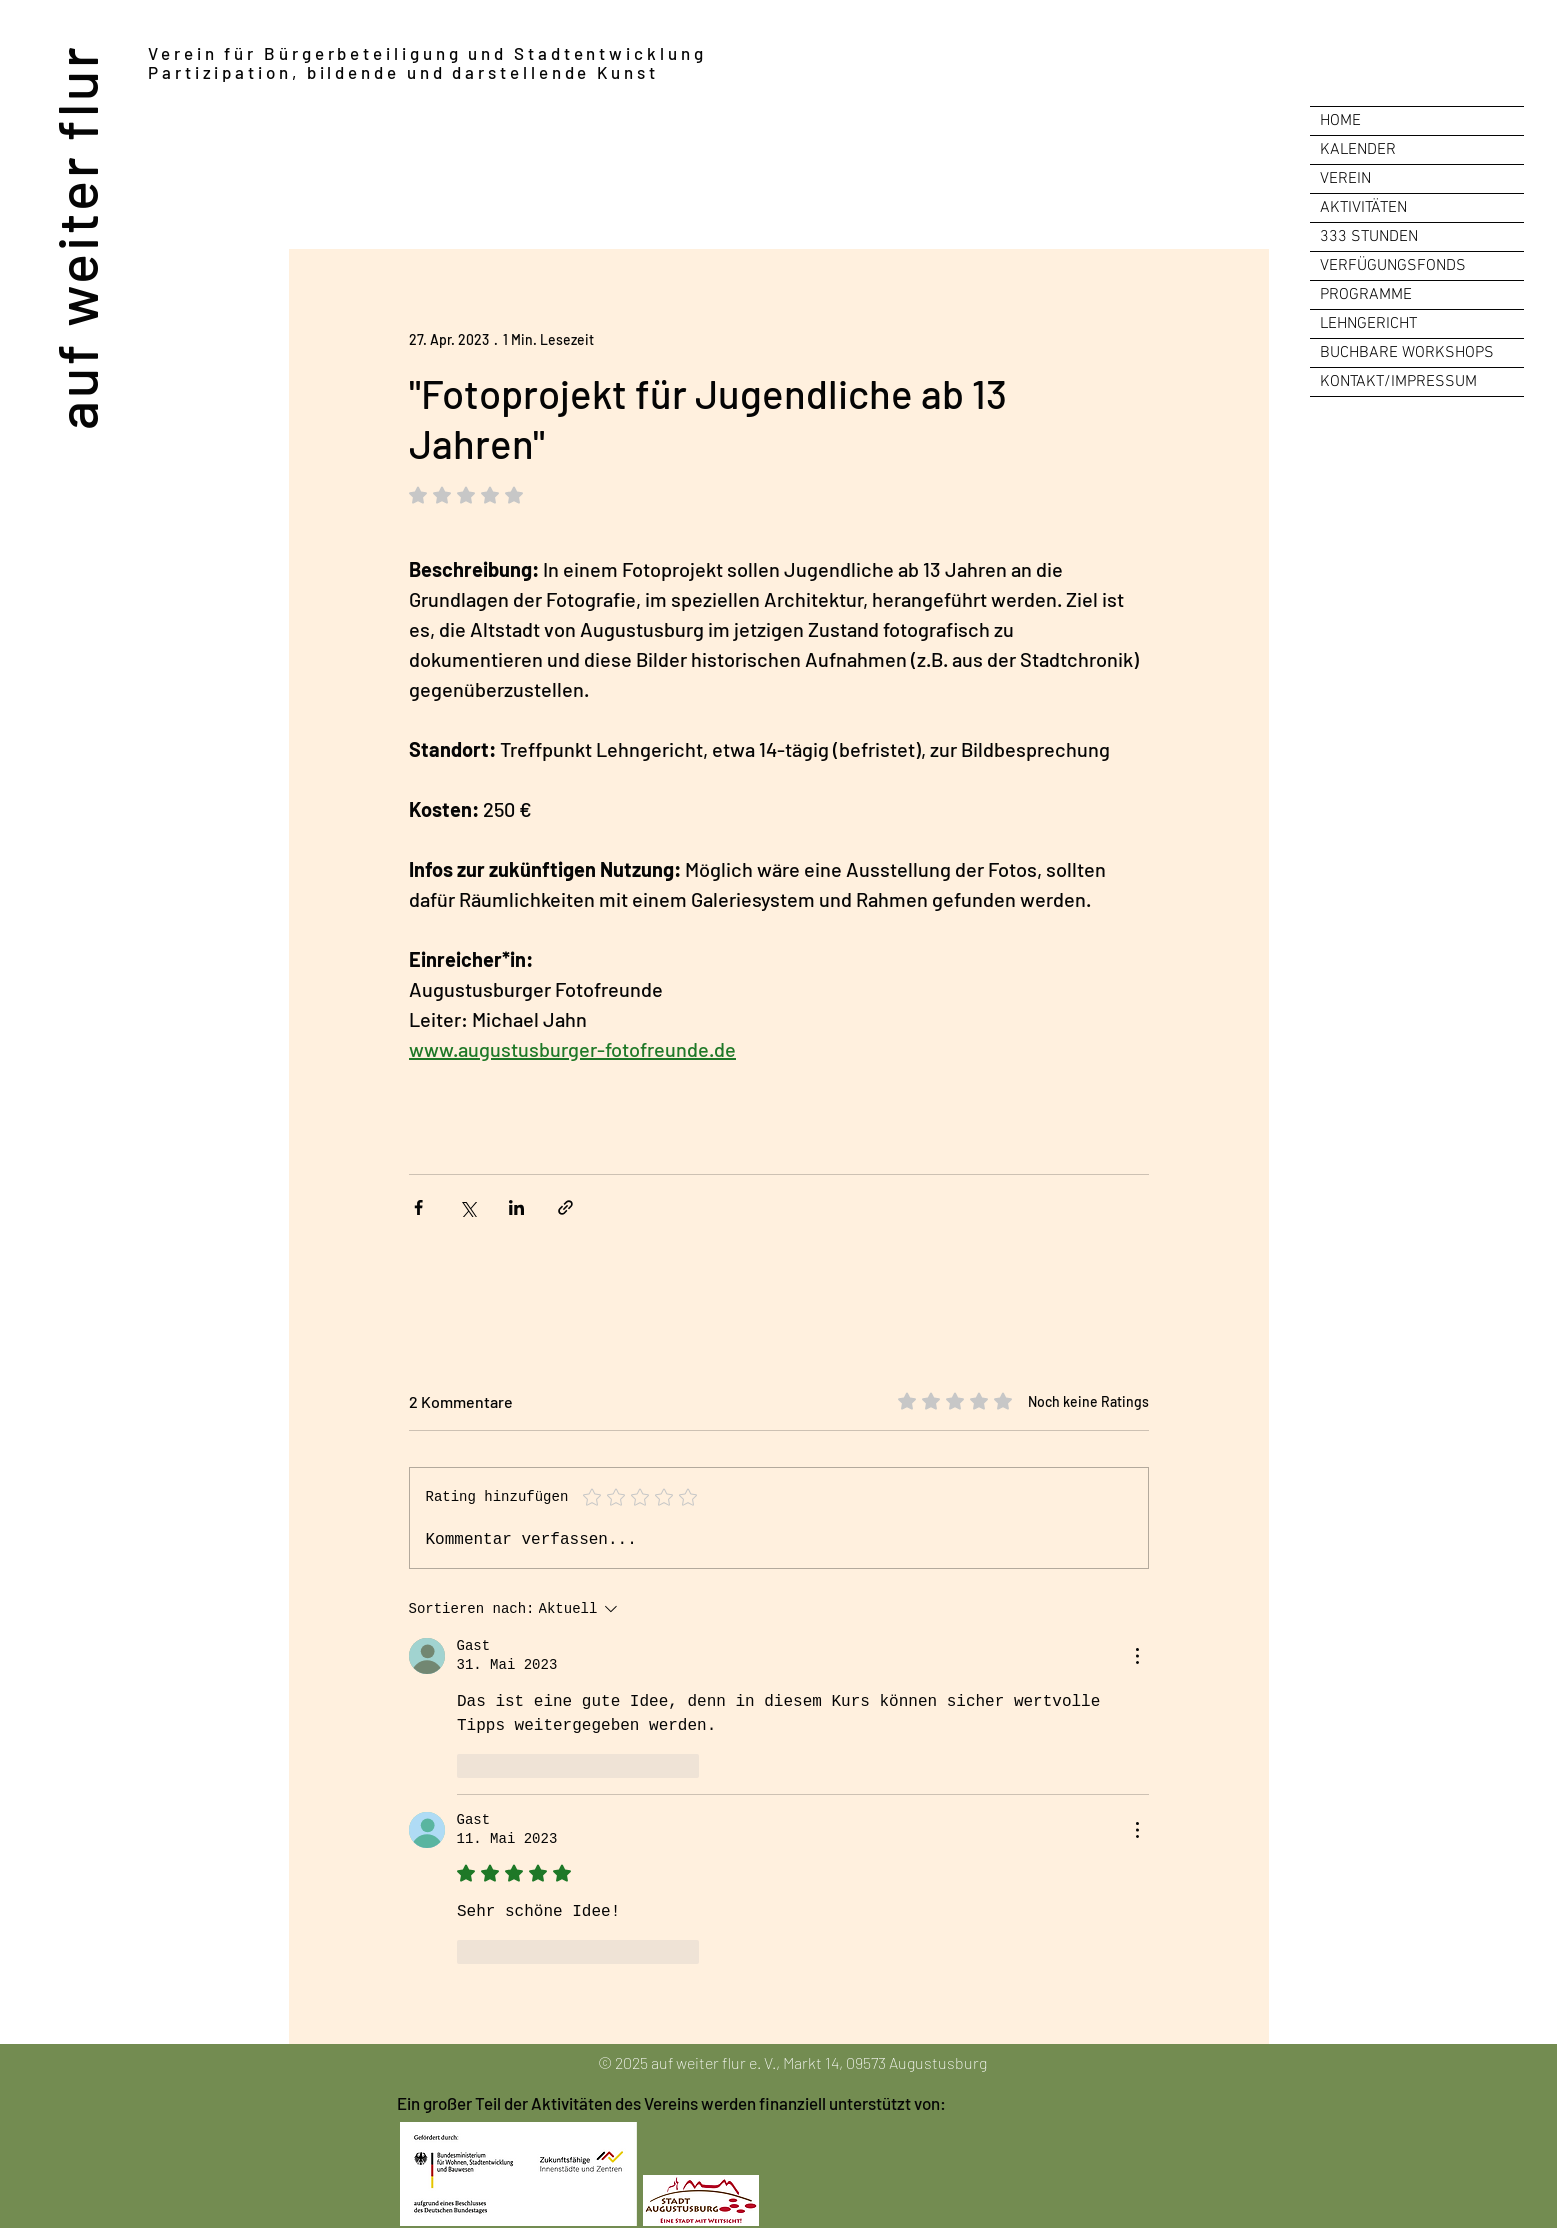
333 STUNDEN (1369, 237)
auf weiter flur (75, 236)
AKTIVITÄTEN (1363, 208)
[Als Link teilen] (565, 1207)
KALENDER (1358, 150)
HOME (1340, 121)
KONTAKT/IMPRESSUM (1398, 382)
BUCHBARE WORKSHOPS (1407, 353)
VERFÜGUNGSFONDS (1393, 266)
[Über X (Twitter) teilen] (467, 1207)
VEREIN (1345, 179)
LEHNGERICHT (1368, 324)
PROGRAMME (1366, 295)
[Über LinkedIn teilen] (516, 1207)
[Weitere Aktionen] (1137, 1656)
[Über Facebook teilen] (418, 1207)
